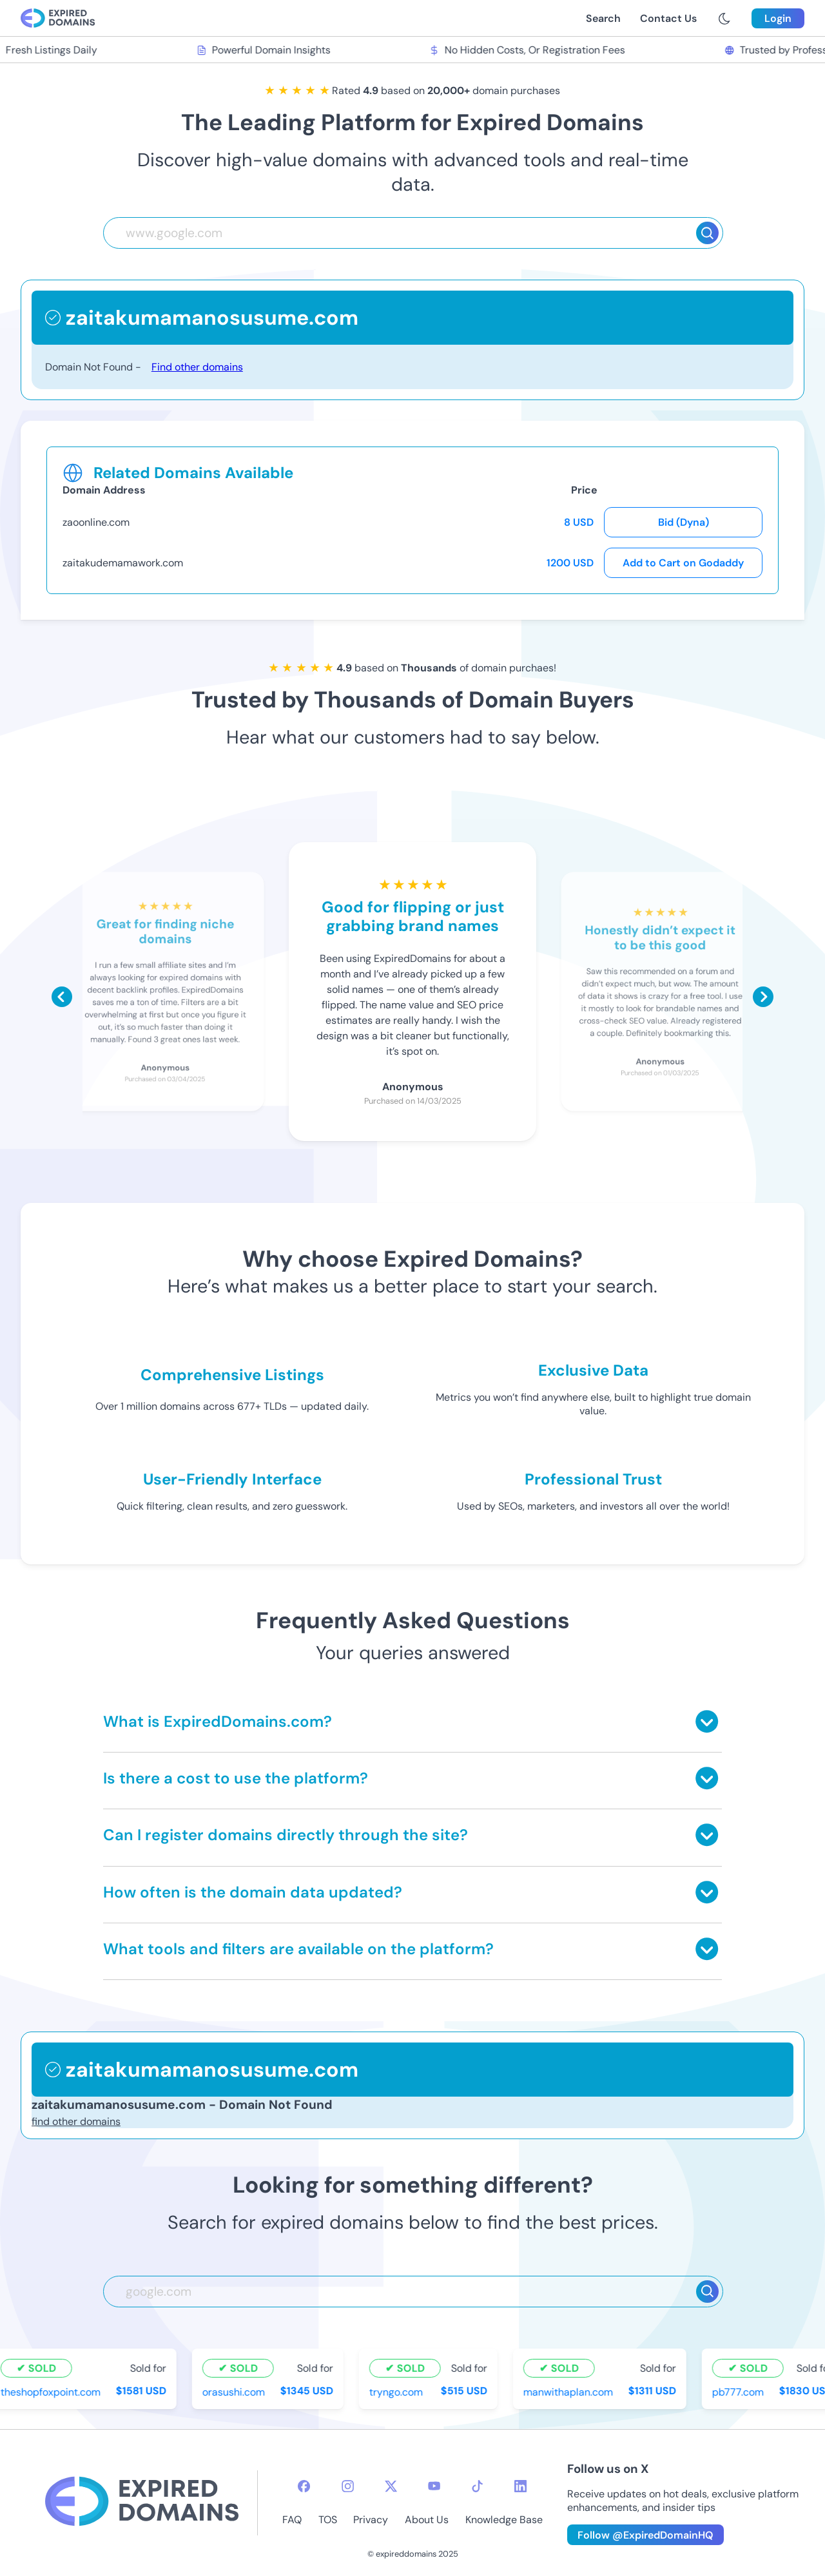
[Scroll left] (62, 996)
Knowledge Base (504, 2519)
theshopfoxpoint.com (52, 2391)
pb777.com (740, 2391)
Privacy (370, 2519)
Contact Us (668, 18)
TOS (327, 2519)
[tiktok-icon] (477, 2486)
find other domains (76, 2121)
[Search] (707, 233)
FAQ (292, 2519)
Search (603, 18)
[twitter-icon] (391, 2486)
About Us (427, 2519)
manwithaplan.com (570, 2391)
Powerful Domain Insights (266, 50)
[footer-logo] (141, 2502)
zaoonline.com (96, 522)
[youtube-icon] (434, 2486)
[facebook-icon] (304, 2486)
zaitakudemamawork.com (123, 563)
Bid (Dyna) (683, 522)
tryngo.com (398, 2391)
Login (777, 18)
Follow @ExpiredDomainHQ (645, 2535)
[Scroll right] (763, 996)
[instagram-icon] (348, 2486)
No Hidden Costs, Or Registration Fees (529, 50)
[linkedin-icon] (520, 2486)
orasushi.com (235, 2391)
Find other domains (197, 367)
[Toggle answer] (706, 1721)
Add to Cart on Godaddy (683, 563)
